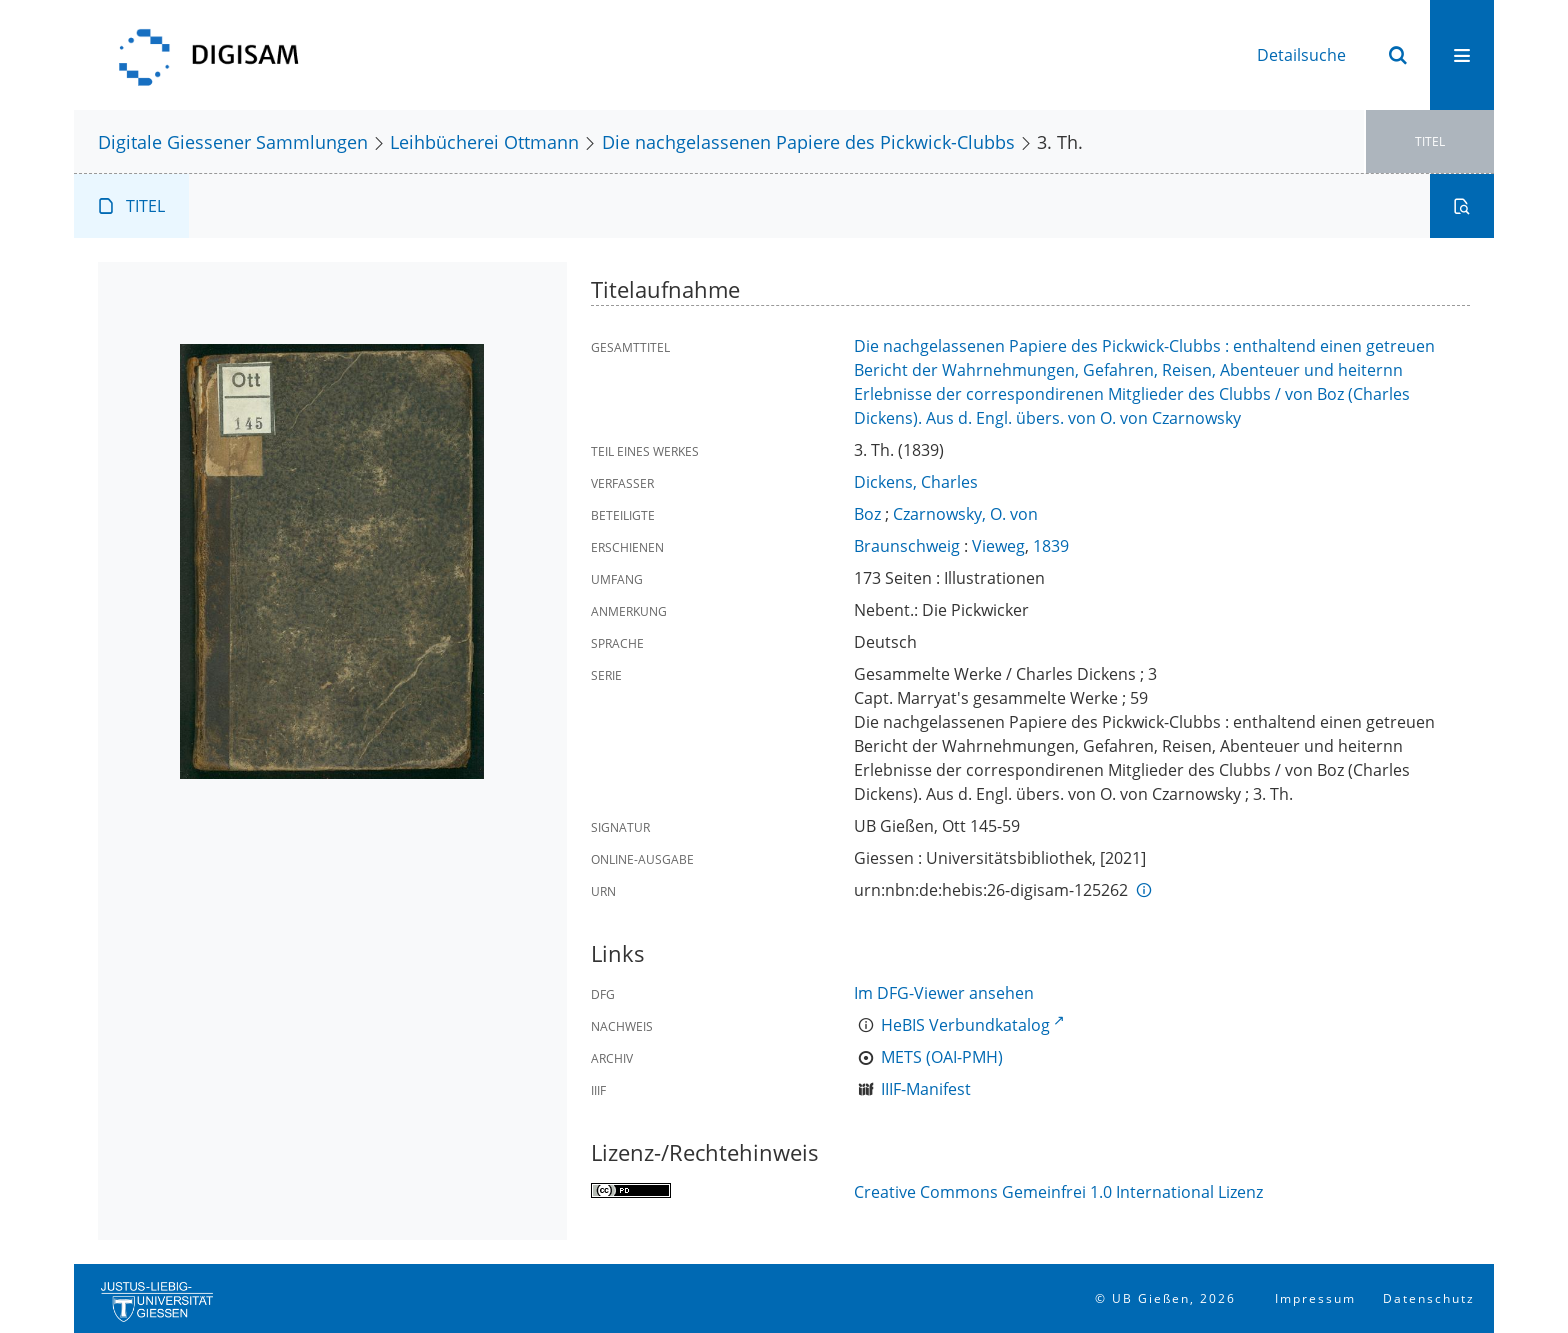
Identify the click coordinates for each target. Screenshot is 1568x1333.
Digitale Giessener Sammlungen (233, 141)
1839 (1051, 546)
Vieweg (998, 546)
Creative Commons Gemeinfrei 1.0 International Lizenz (1058, 1192)
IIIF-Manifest (926, 1089)
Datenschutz (1429, 1298)
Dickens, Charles (916, 482)
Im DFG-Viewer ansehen (944, 993)
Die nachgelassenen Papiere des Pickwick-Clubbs (808, 141)
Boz (867, 514)
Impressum (1315, 1298)
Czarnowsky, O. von (965, 514)
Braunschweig (907, 546)
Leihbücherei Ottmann (484, 141)
